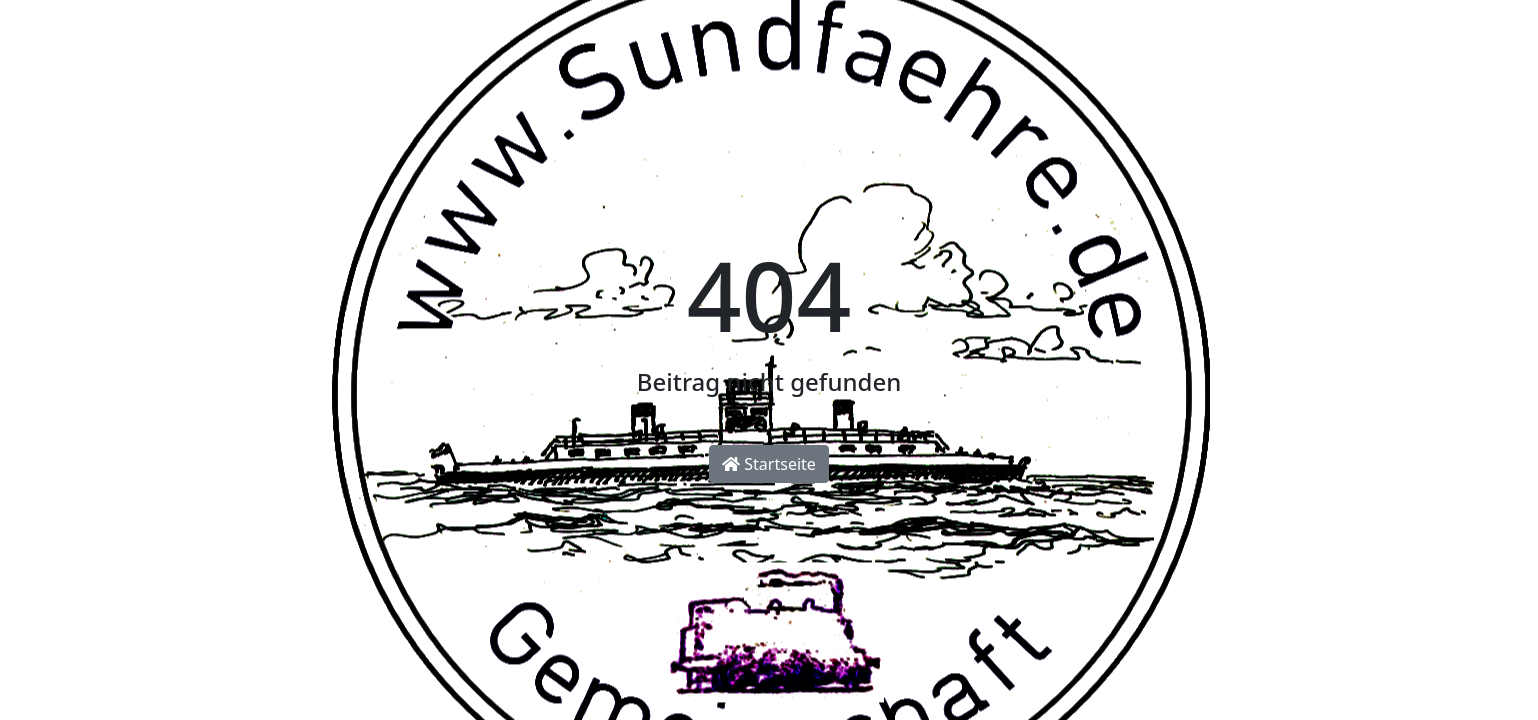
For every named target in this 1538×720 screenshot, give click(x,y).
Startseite (769, 464)
